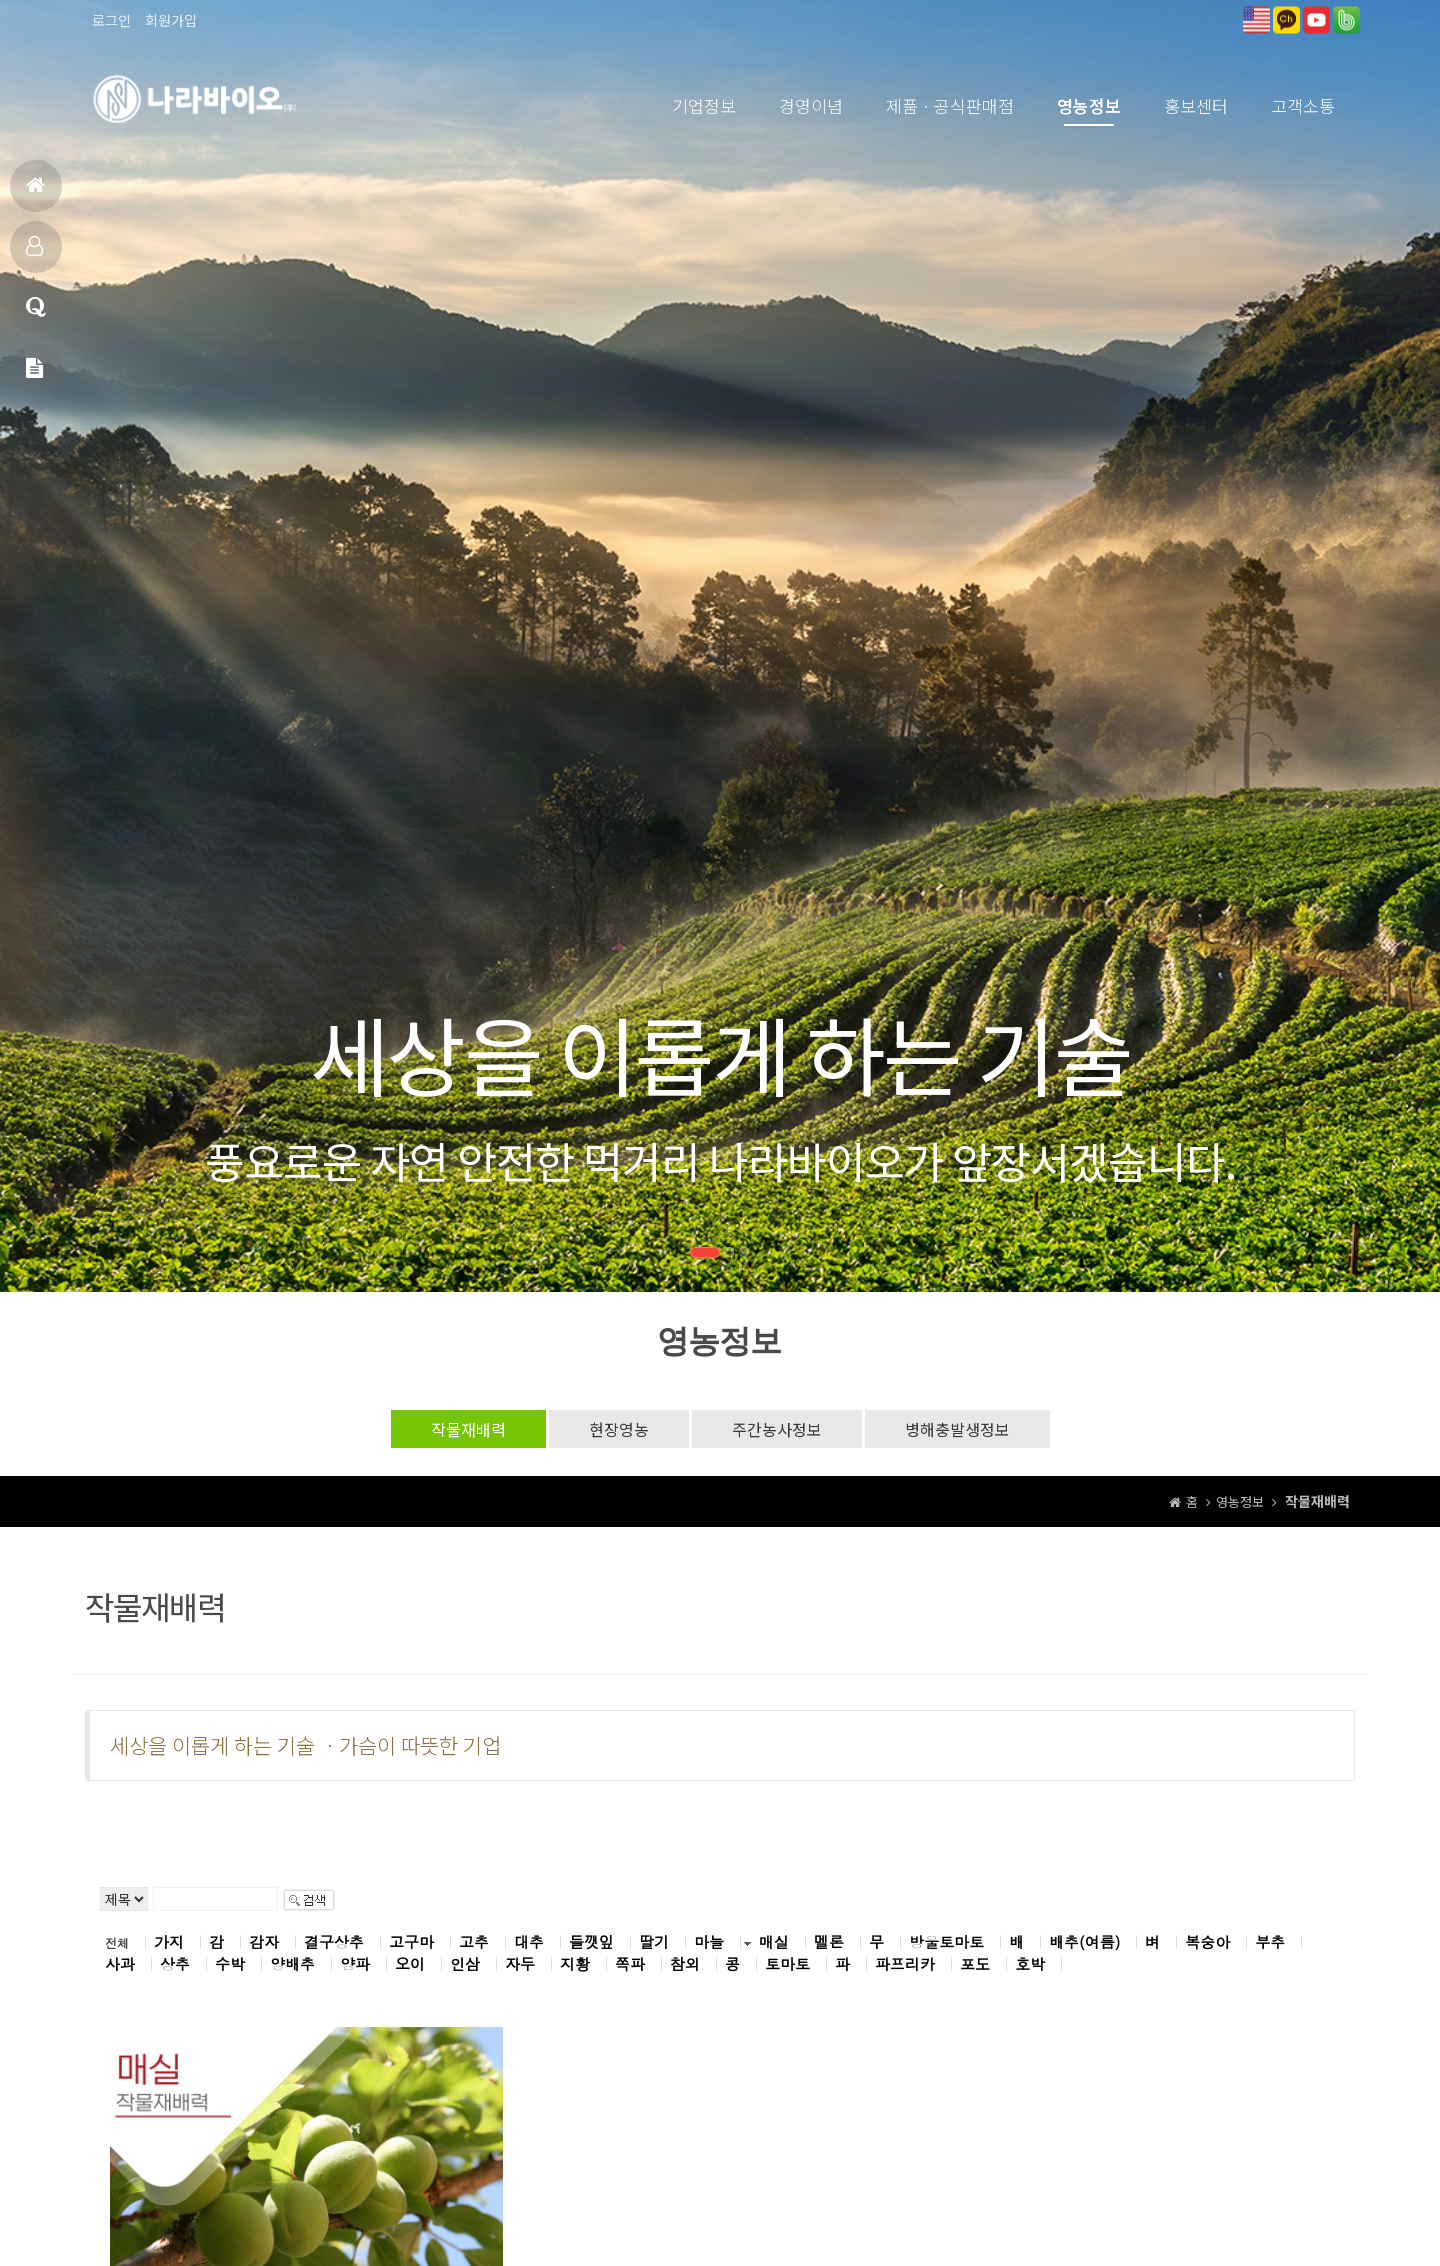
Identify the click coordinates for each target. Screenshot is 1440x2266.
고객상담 (36, 315)
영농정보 (1089, 105)
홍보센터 (1196, 105)
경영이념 (811, 105)
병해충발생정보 (957, 1429)
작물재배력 (468, 1429)
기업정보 (704, 105)
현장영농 (619, 1429)
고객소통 (1303, 105)
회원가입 (171, 20)
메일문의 (34, 376)
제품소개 (34, 254)
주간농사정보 (777, 1429)
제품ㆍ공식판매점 (950, 105)
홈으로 (35, 193)
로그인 (111, 20)
